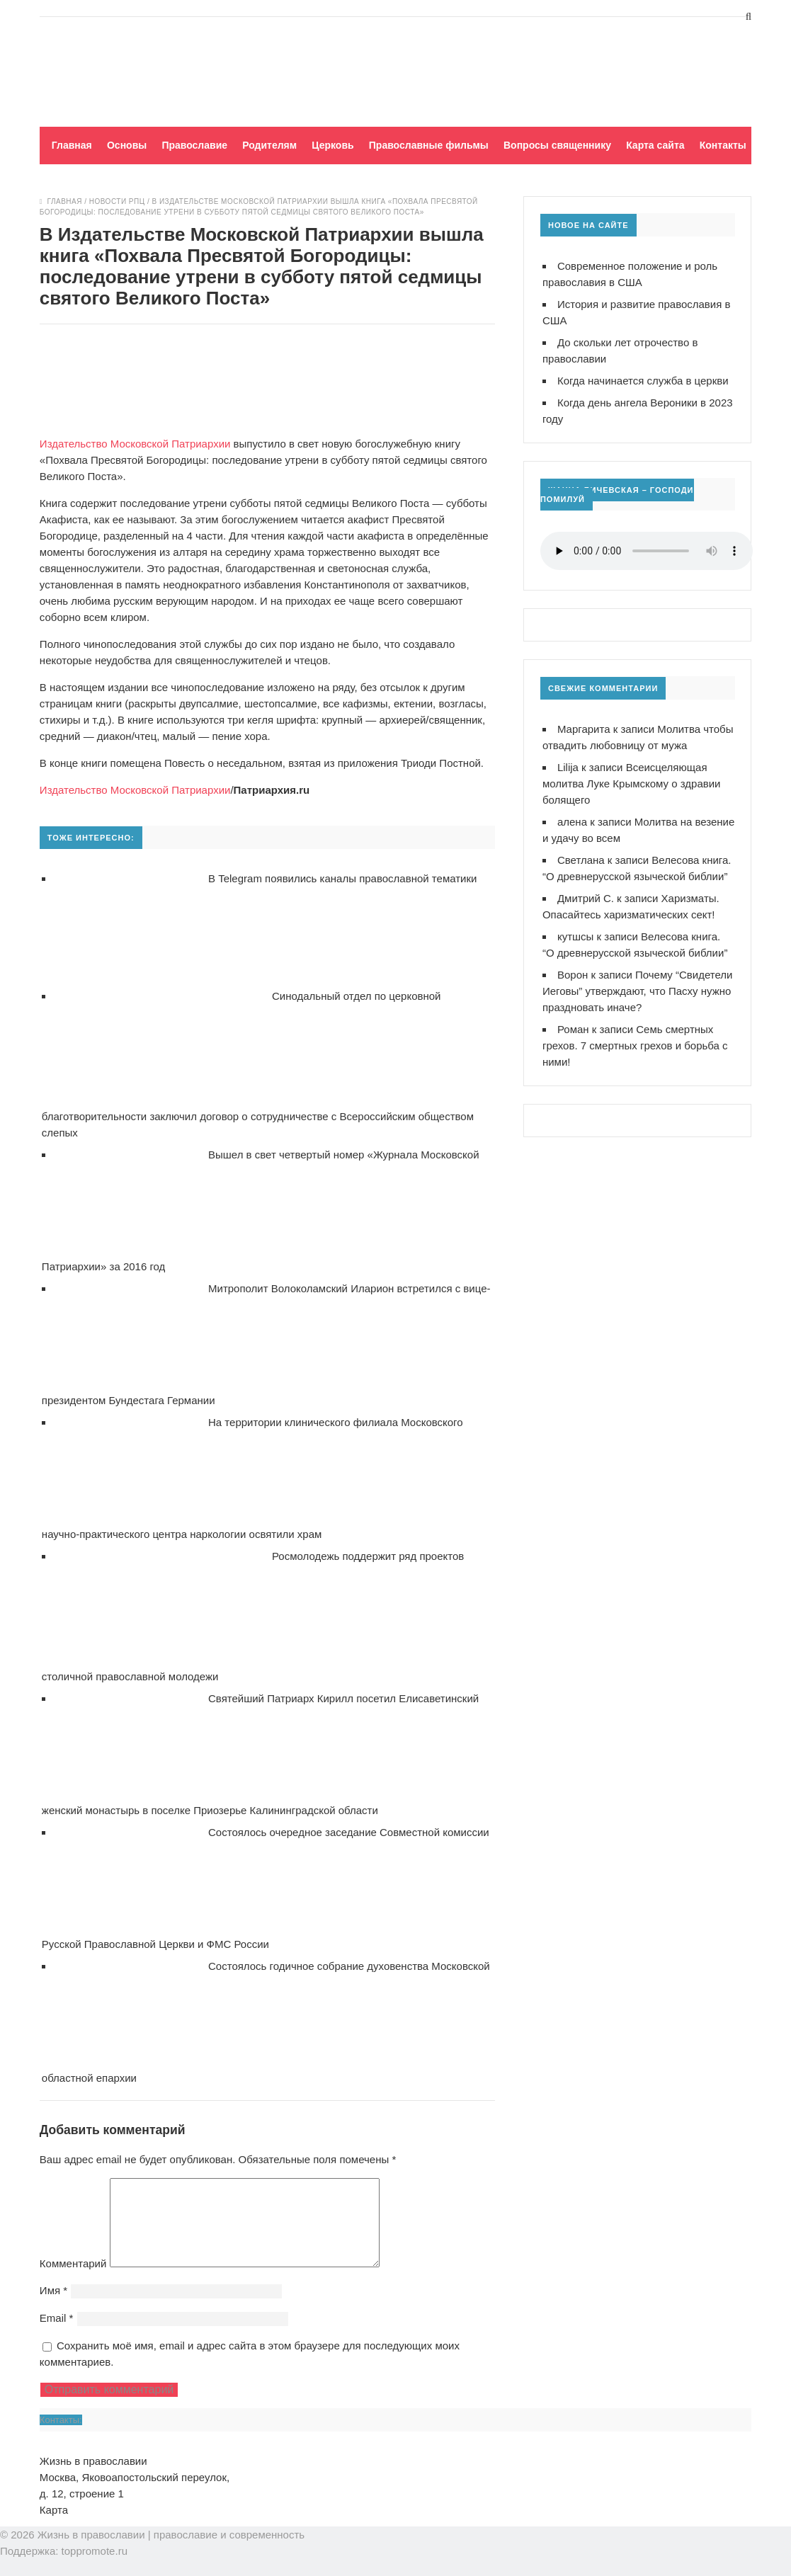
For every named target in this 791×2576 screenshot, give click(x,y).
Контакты (723, 145)
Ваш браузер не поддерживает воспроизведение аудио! (646, 551)
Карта (54, 2527)
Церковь (332, 145)
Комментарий (73, 2280)
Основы (127, 145)
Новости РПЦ (117, 201)
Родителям (269, 145)
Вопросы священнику (557, 145)
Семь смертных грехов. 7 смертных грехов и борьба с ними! (635, 1045)
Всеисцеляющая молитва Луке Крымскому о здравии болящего (631, 783)
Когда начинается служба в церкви (643, 381)
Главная (72, 145)
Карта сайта (655, 145)
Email (57, 2335)
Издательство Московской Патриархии (135, 444)
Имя (53, 2307)
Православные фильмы (429, 145)
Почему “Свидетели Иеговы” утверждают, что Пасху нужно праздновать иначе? (637, 991)
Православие (194, 145)
